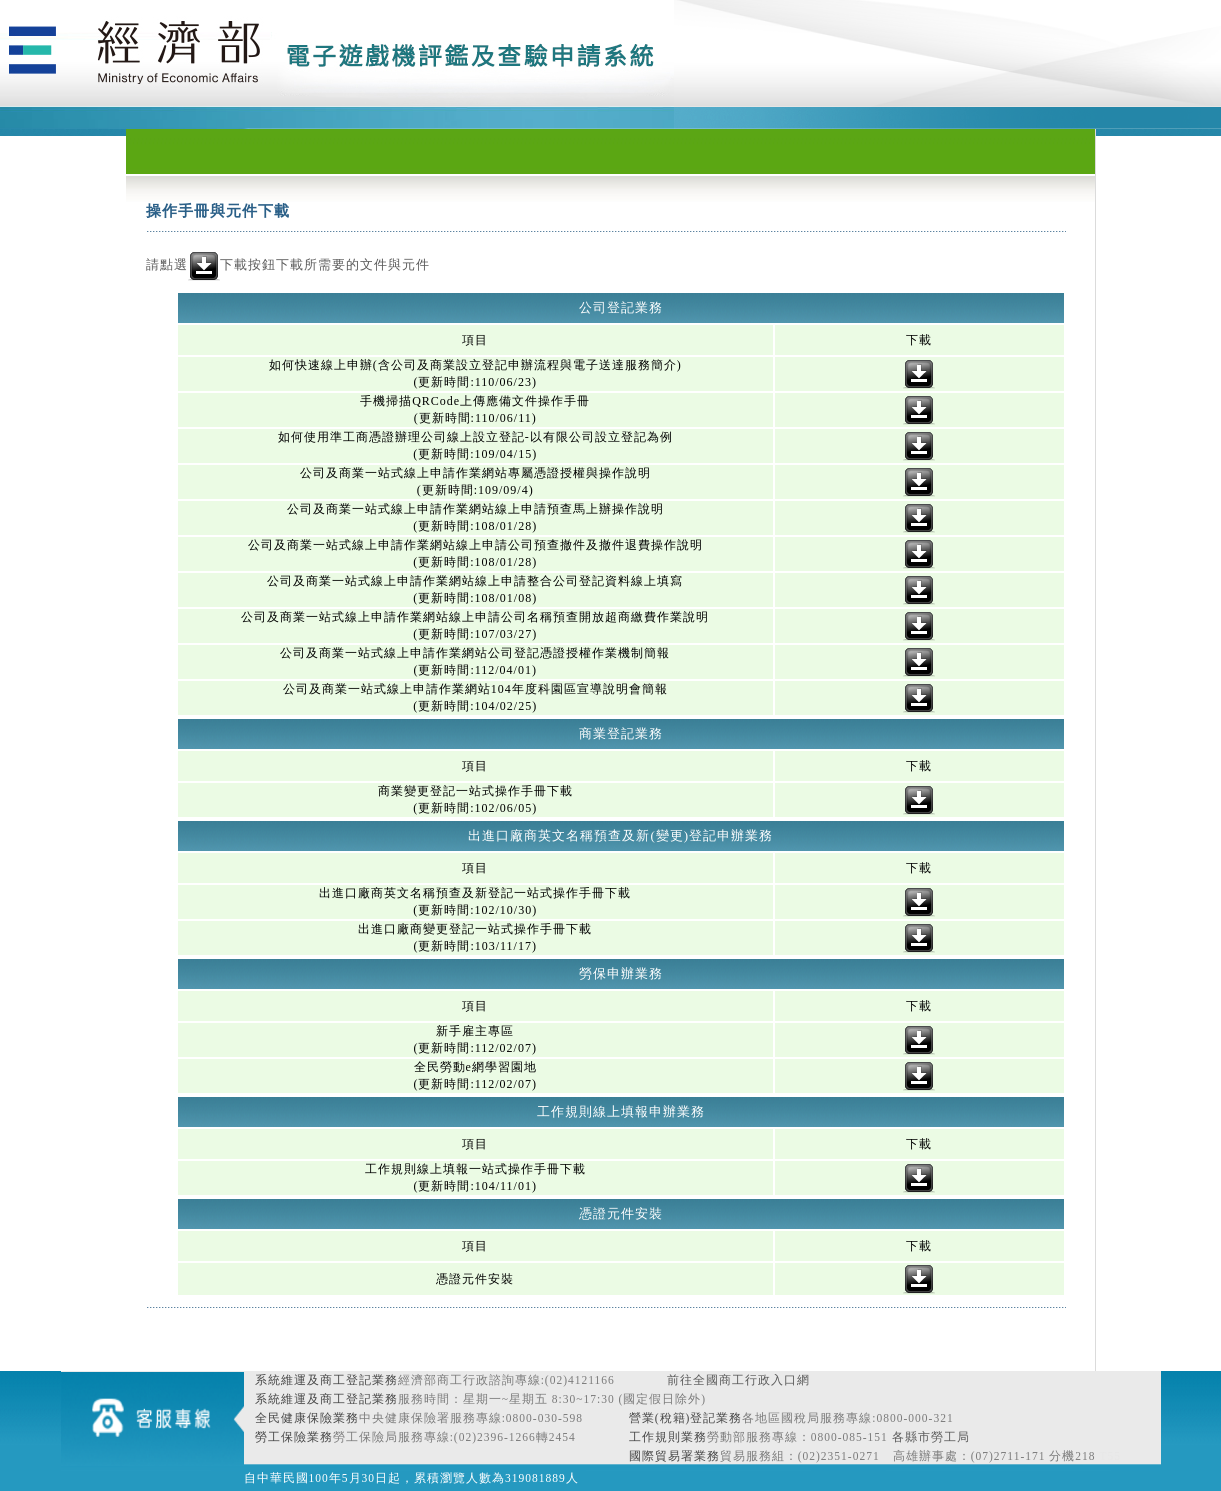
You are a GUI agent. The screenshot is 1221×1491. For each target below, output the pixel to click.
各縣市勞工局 (931, 1437)
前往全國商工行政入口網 (738, 1380)
